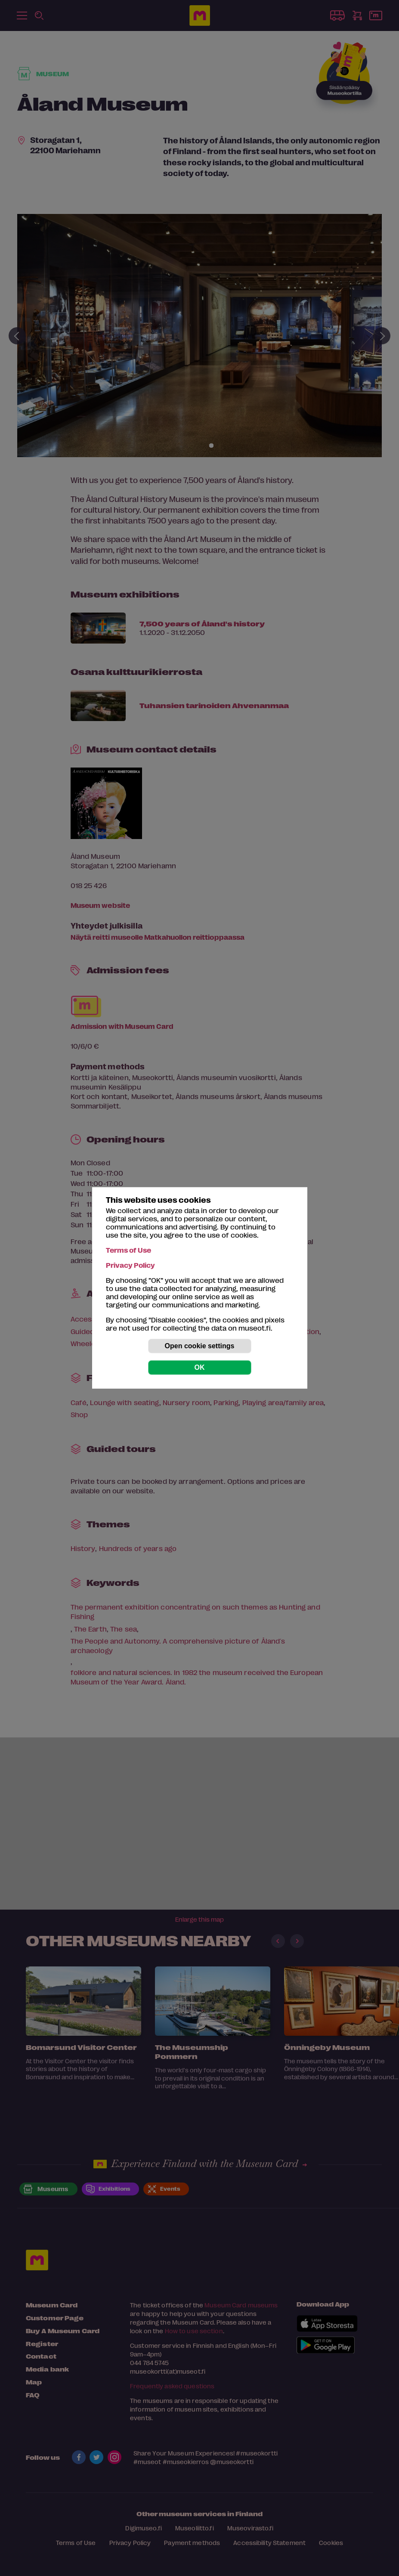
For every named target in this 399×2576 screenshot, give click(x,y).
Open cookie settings (200, 1346)
